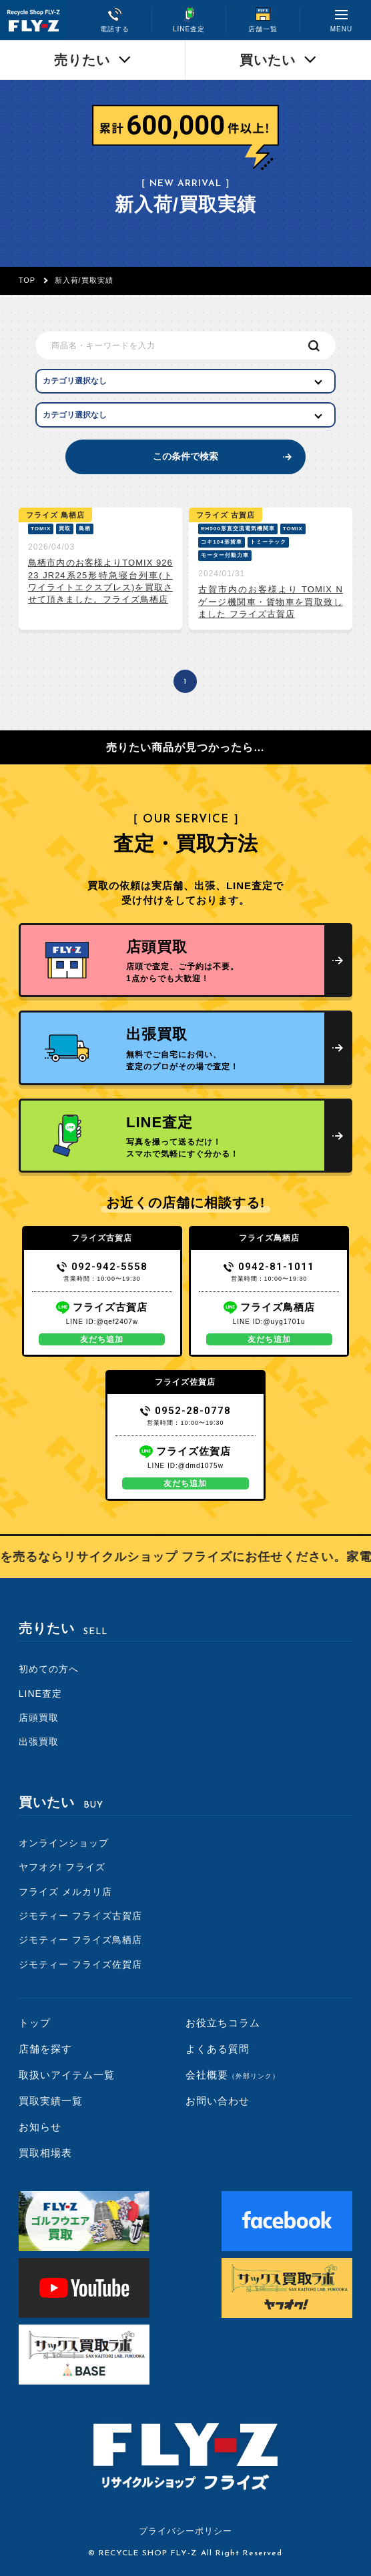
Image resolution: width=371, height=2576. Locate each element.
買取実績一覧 (51, 2100)
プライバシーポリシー (185, 2531)
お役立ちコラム (223, 2022)
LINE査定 (40, 1693)
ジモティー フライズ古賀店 (80, 1915)
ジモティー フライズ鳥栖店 (80, 1939)
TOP (27, 280)
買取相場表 (45, 2152)
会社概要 (233, 2074)
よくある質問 (218, 2048)
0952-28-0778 (186, 1411)
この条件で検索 (185, 456)
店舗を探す (45, 2048)
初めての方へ (49, 1669)
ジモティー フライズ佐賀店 (80, 1964)
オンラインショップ (64, 1843)
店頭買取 (39, 1717)
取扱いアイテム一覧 (67, 2074)
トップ (35, 2022)
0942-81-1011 (269, 1267)
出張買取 (39, 1741)
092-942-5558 (102, 1267)
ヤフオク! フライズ (62, 1867)
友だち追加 (101, 1339)
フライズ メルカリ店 (65, 1891)
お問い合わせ (218, 2100)
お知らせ (40, 2126)
